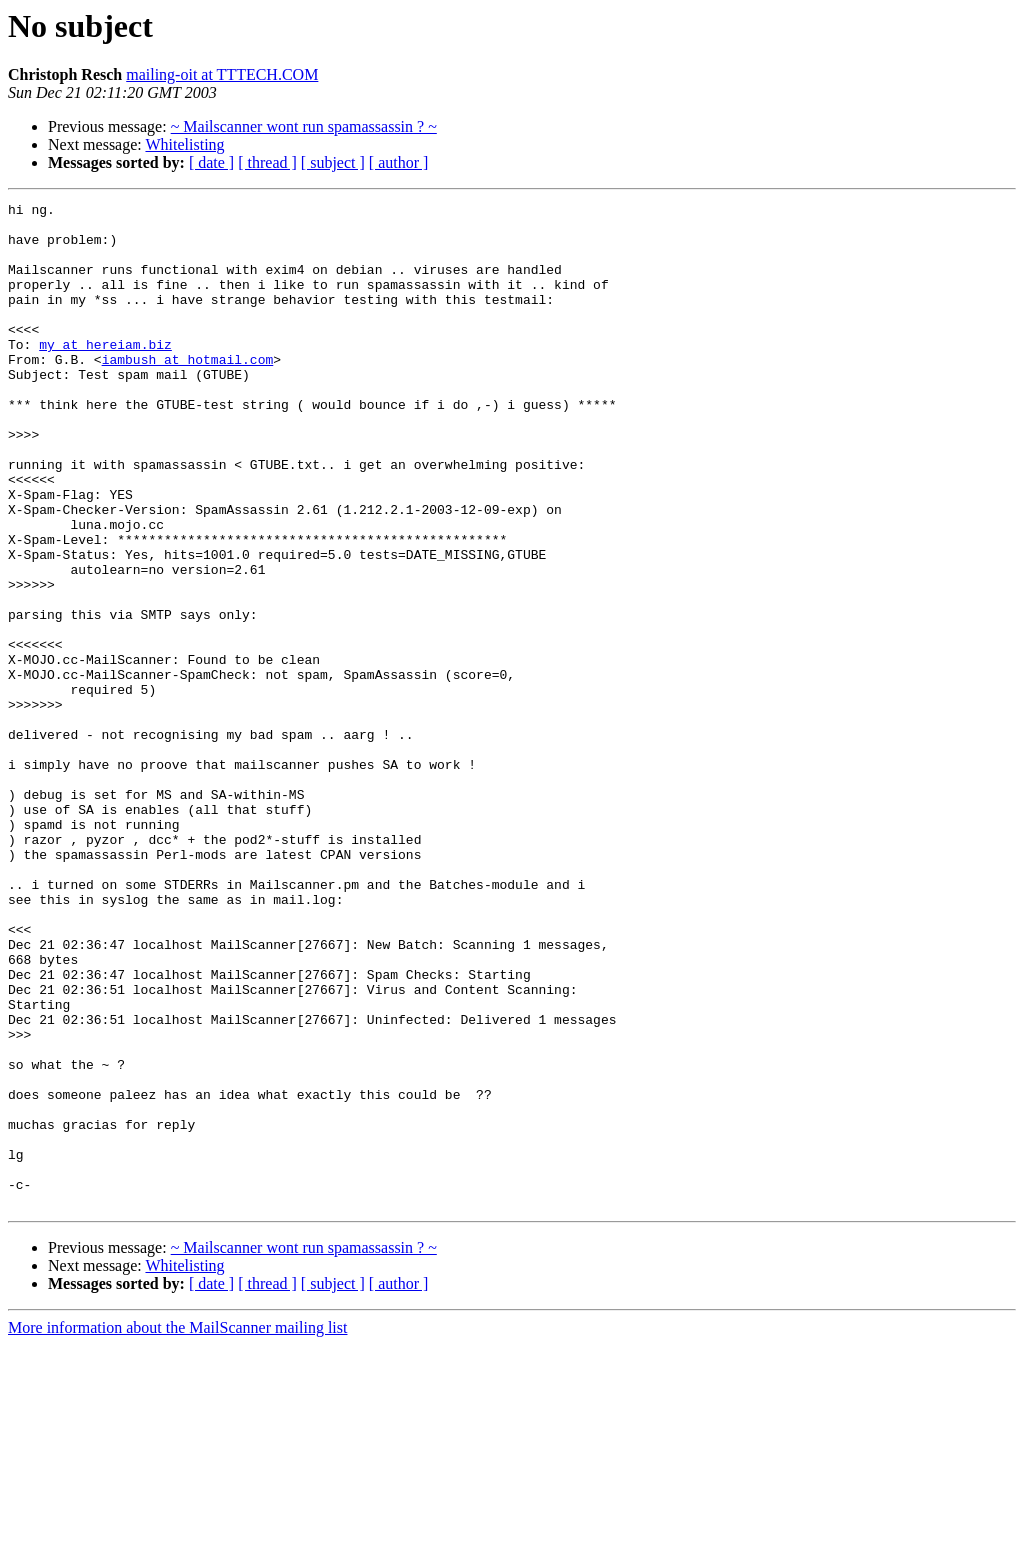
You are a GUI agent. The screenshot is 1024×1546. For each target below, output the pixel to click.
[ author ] (399, 162)
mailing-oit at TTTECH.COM (222, 74)
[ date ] (211, 162)
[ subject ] (333, 162)
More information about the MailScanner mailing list (177, 1528)
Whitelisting (184, 144)
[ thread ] (267, 162)
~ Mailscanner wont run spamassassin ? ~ (304, 126)
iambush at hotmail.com (188, 392)
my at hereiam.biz (105, 374)
